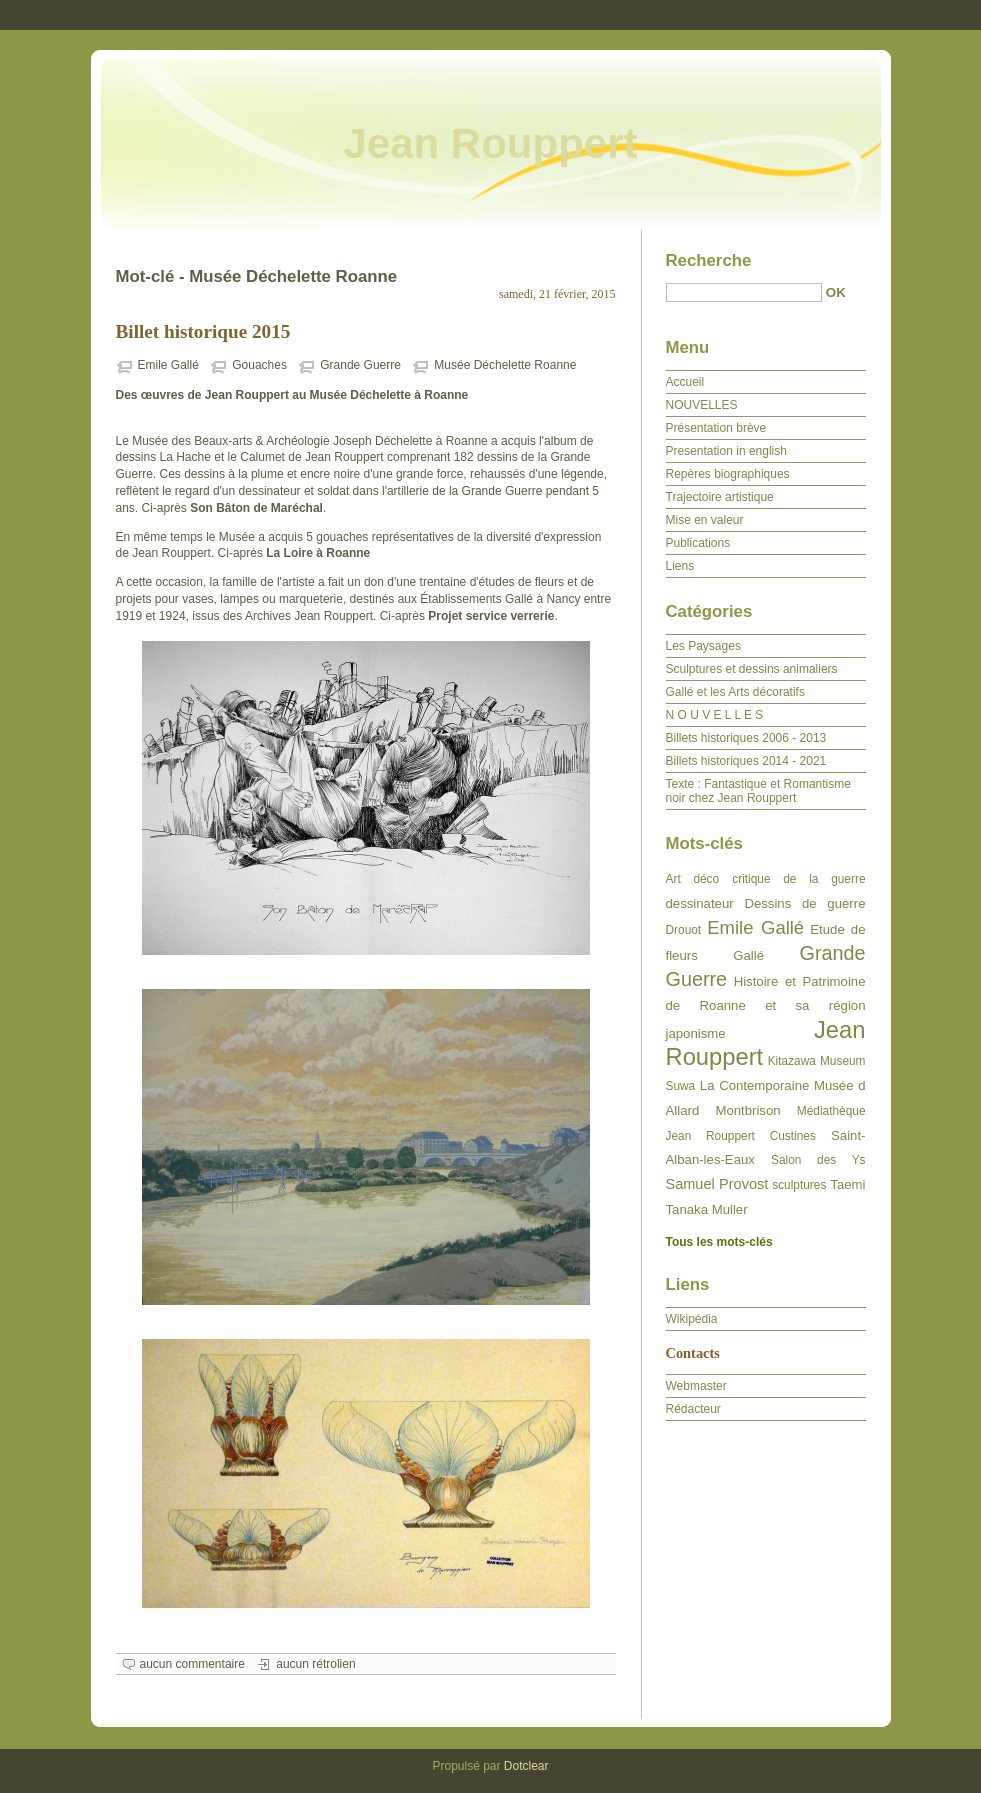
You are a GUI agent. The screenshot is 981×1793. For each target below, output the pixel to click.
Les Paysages (703, 646)
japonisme (696, 1033)
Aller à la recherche (922, 14)
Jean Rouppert (490, 143)
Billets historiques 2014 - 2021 (746, 761)
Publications (698, 543)
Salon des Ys (818, 1160)
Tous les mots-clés (719, 1242)
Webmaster (696, 1386)
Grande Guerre (360, 365)
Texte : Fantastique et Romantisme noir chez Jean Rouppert (758, 791)
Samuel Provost (717, 1184)
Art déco (693, 879)
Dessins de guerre (804, 903)
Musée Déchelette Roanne (505, 365)
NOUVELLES (702, 405)
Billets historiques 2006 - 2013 (746, 738)
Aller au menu (824, 14)
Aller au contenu (735, 14)
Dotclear (526, 1766)
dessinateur (700, 903)
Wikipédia (692, 1319)
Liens (680, 566)
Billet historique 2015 (203, 331)
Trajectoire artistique (720, 497)
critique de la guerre (798, 879)
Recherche (709, 260)
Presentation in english (726, 451)
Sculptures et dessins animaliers (752, 669)
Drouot (684, 930)
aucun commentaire (192, 1664)
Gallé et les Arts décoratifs (735, 692)
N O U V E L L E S (715, 715)
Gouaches (259, 365)
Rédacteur (693, 1409)
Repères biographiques (728, 474)
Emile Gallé (168, 365)
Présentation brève (716, 428)
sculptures (799, 1185)
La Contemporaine (754, 1085)
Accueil (685, 382)
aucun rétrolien (315, 1664)
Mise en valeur (705, 520)
